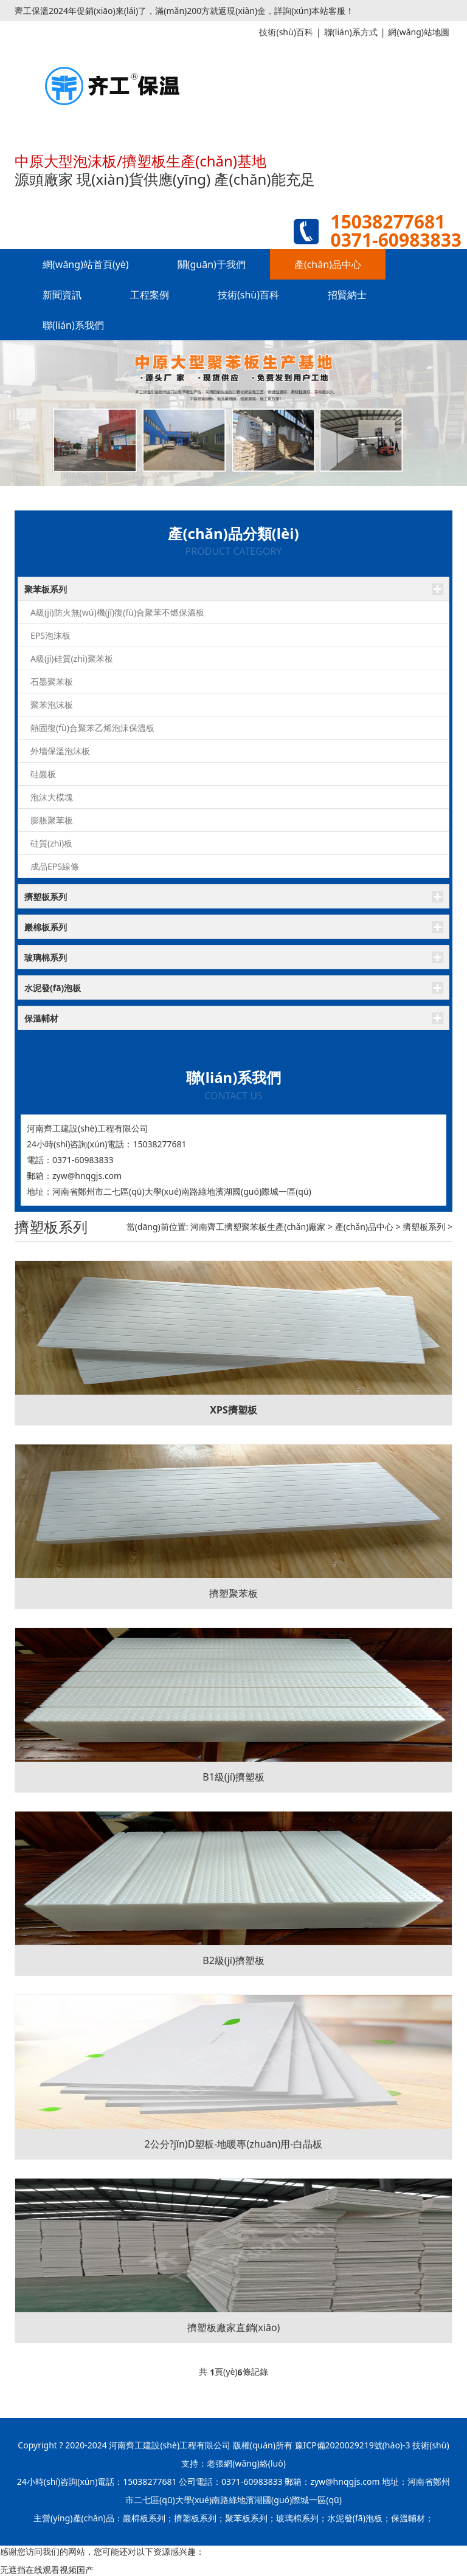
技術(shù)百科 (248, 294)
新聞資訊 (62, 294)
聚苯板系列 (45, 589)
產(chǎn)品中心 (327, 264)
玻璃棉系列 (45, 957)
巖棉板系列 (45, 927)
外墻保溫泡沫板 (60, 751)
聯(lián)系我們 (73, 325)
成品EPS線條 (54, 866)
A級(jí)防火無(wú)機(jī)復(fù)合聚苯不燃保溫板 (117, 612)
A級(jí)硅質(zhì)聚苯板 (71, 658)
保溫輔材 (41, 1018)
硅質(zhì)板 (51, 843)
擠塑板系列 (45, 896)
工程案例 (149, 294)
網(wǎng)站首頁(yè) (86, 264)
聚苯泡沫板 (51, 704)
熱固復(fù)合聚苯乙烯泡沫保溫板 (92, 727)
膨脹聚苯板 (51, 820)
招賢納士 (347, 294)
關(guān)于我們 (212, 264)
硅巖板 (43, 774)
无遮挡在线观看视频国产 (47, 2569)
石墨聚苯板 (51, 681)
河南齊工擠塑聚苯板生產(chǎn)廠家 (257, 1226)
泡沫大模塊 (51, 797)
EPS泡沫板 (50, 635)
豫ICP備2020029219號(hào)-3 (352, 2445)
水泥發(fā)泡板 (52, 988)
